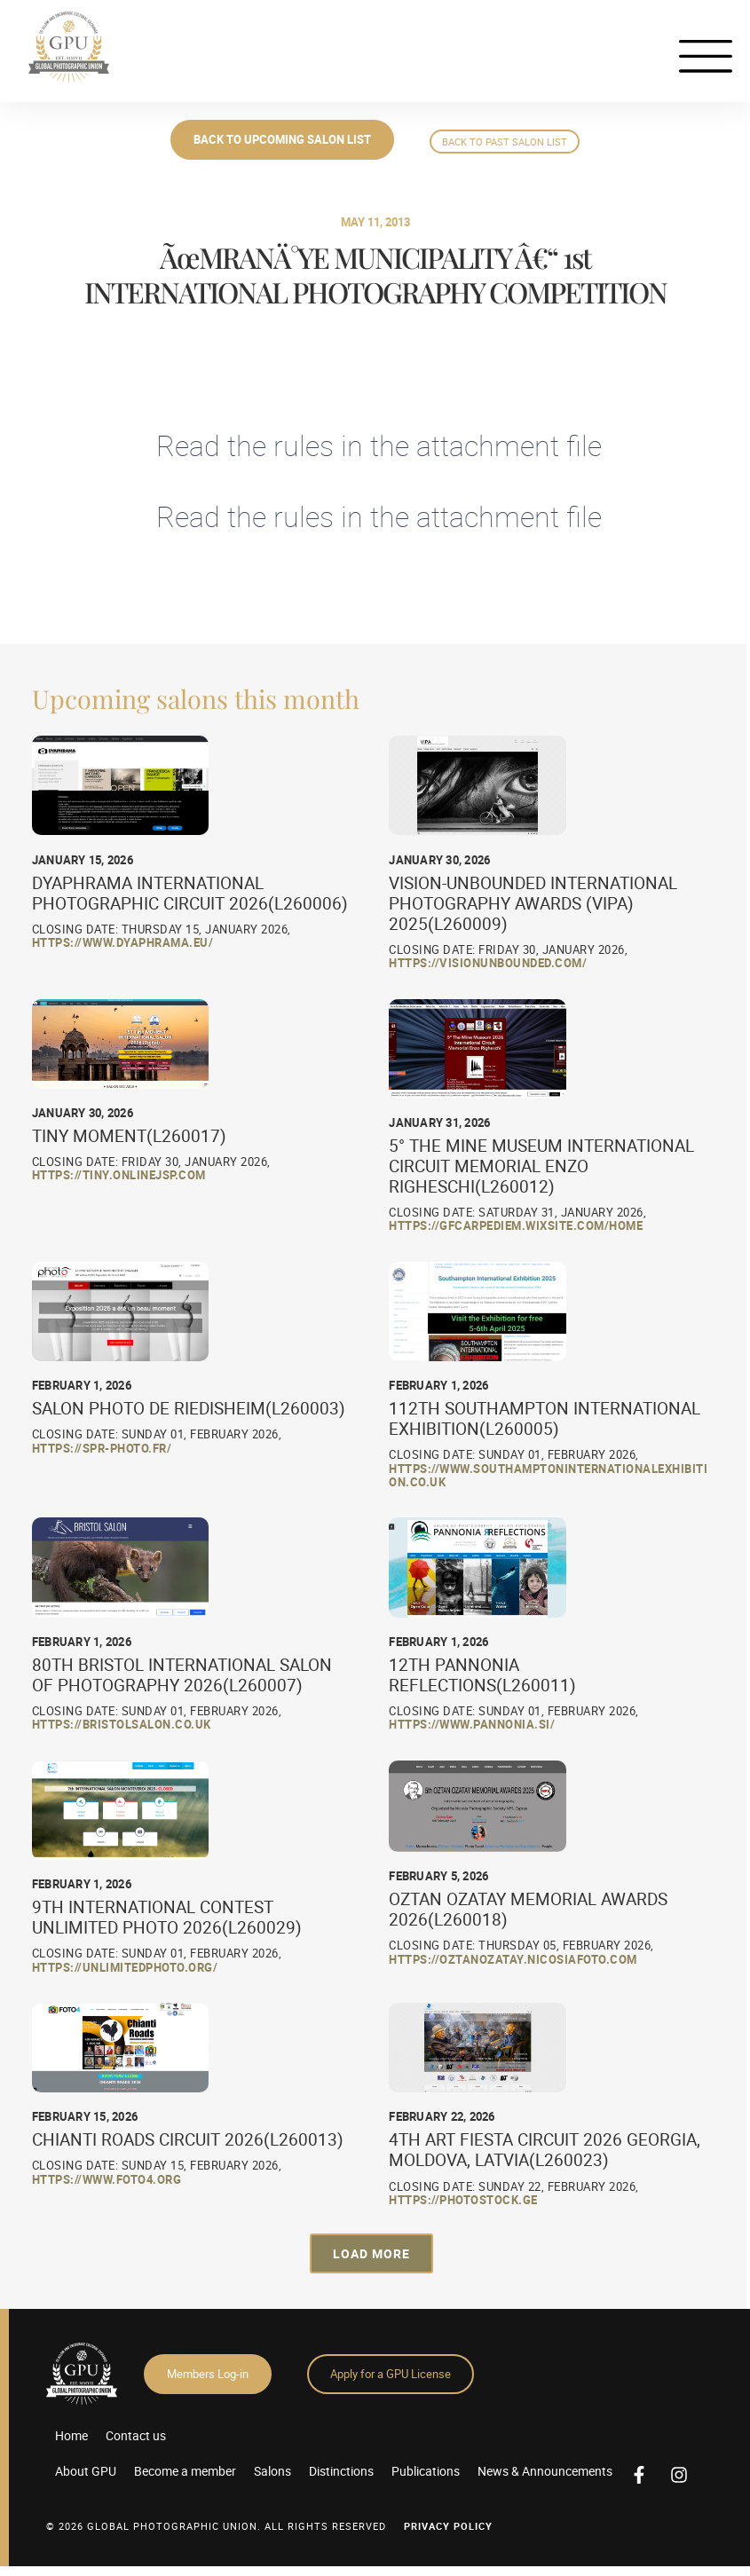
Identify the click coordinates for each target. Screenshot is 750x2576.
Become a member (185, 2470)
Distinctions (341, 2470)
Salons (272, 2470)
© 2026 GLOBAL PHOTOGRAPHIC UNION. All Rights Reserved (216, 2526)
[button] (371, 2253)
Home (71, 2435)
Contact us (136, 2435)
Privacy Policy (448, 2526)
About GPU (85, 2470)
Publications (425, 2470)
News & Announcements (545, 2470)
